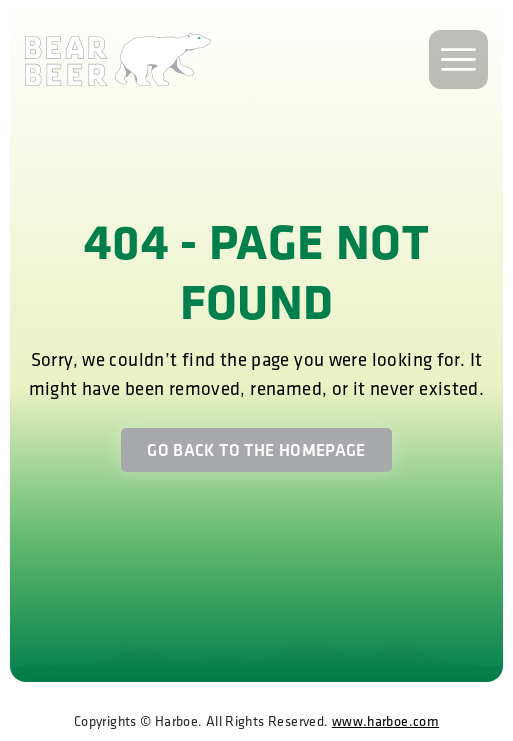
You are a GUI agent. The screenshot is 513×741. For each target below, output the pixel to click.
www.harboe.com (385, 721)
